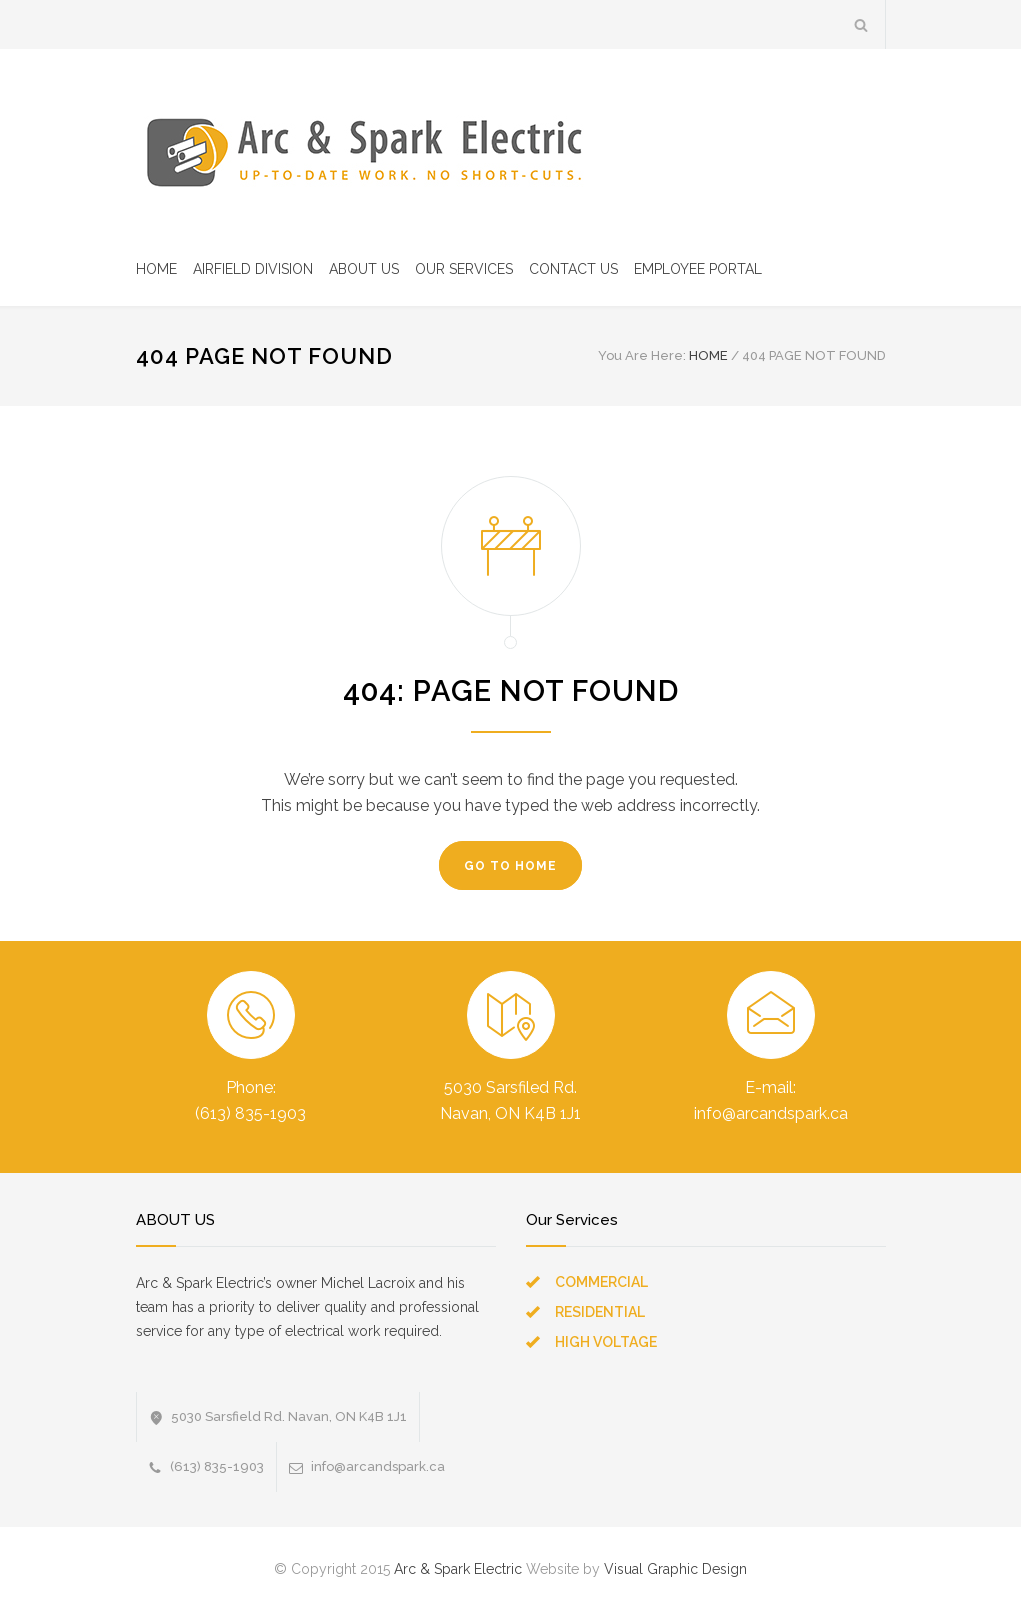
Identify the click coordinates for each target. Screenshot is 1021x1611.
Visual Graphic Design (675, 1569)
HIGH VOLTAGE (606, 1342)
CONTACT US (573, 269)
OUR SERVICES (464, 269)
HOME (156, 269)
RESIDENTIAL (600, 1312)
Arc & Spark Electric (458, 1569)
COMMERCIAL (601, 1282)
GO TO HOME (510, 866)
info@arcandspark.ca (378, 1466)
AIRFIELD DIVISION (253, 269)
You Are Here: (642, 355)
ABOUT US (364, 269)
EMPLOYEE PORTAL (698, 269)
